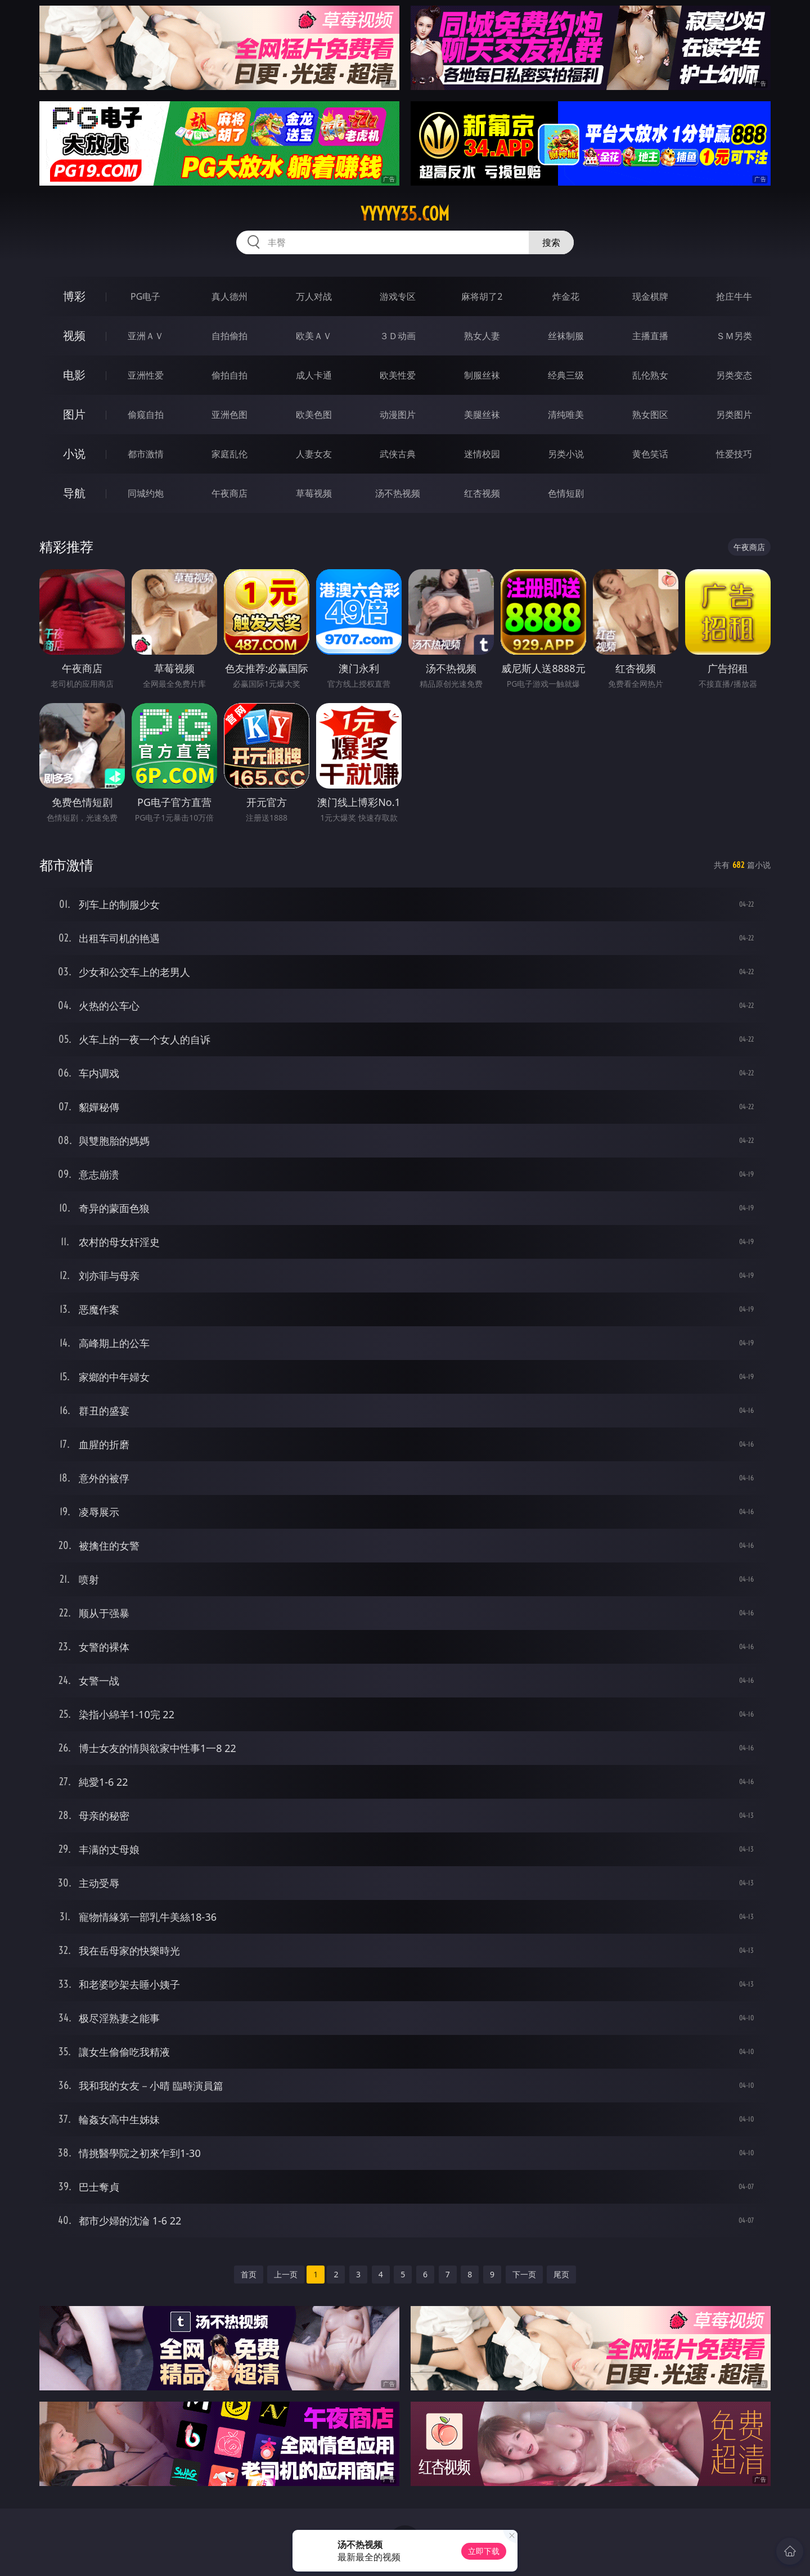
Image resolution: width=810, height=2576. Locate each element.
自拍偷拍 (230, 336)
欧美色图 (314, 414)
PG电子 (145, 296)
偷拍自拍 (230, 375)
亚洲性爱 (146, 375)
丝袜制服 (566, 336)
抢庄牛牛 (734, 296)
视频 (74, 335)
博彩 (74, 296)
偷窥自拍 (146, 414)
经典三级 (566, 375)
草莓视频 (314, 493)
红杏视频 (482, 493)
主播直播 (650, 336)
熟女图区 (650, 414)
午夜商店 (230, 493)
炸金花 (565, 296)
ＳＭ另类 (734, 336)
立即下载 (484, 2551)
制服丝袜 (482, 375)
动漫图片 (398, 414)
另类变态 (734, 375)
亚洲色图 (230, 414)
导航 (74, 493)
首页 (248, 2274)
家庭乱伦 (230, 454)
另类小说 (566, 454)
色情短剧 (566, 493)
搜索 (551, 242)
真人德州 (230, 296)
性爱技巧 (734, 454)
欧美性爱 (398, 375)
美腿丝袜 (482, 414)
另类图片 (734, 414)
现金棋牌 (650, 296)
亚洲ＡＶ (146, 336)
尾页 (561, 2274)
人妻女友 (314, 454)
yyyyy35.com (405, 213)
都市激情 (146, 454)
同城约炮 (146, 493)
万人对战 (314, 296)
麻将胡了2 (481, 296)
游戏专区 (398, 296)
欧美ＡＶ (314, 336)
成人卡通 (314, 375)
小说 (74, 453)
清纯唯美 (566, 414)
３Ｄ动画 (398, 336)
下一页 (524, 2274)
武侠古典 (398, 454)
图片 (74, 414)
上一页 (286, 2274)
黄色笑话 (650, 454)
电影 (74, 374)
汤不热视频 (397, 493)
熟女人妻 (482, 336)
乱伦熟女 (650, 375)
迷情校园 (482, 454)
